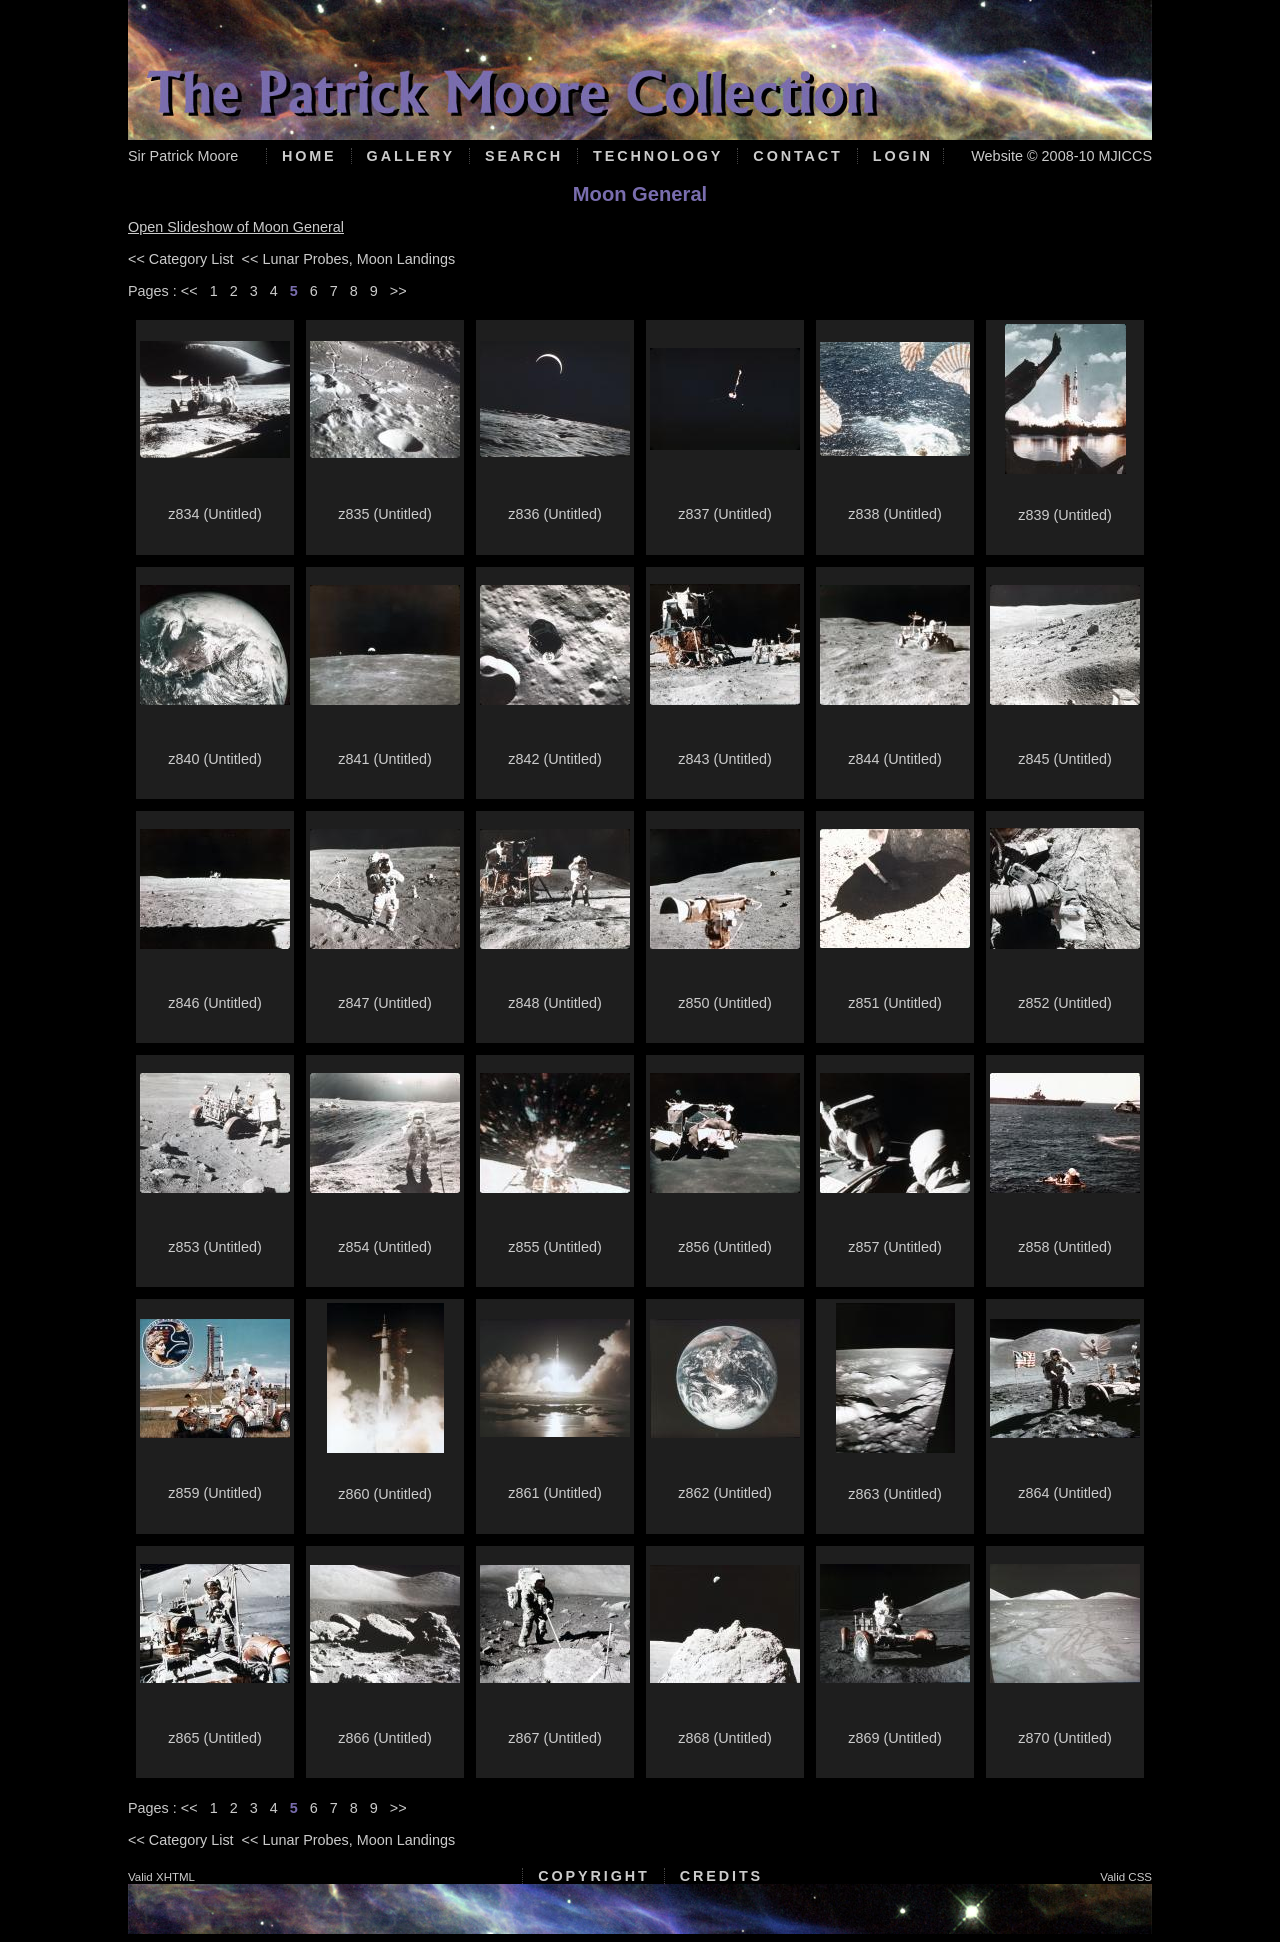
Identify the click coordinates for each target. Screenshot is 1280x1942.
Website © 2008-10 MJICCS (1061, 156)
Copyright (593, 1876)
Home (309, 156)
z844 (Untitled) (895, 759)
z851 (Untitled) (895, 1003)
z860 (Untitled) (385, 1494)
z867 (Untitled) (555, 1738)
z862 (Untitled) (725, 1493)
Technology (658, 156)
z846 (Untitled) (215, 1003)
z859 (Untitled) (215, 1493)
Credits (721, 1876)
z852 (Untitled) (1065, 1003)
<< (189, 291)
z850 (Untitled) (725, 1003)
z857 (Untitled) (895, 1247)
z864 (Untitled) (1065, 1493)
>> (398, 291)
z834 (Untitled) (215, 514)
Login (903, 156)
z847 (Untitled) (385, 1003)
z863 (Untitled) (895, 1494)
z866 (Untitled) (385, 1738)
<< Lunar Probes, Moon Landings (349, 259)
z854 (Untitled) (385, 1247)
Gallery (411, 156)
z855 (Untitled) (555, 1247)
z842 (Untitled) (555, 759)
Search (524, 156)
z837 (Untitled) (725, 514)
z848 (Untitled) (555, 1003)
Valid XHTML (161, 1877)
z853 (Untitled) (215, 1247)
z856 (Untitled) (725, 1247)
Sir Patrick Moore (183, 156)
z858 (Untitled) (1065, 1247)
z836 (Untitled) (555, 514)
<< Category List (181, 259)
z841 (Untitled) (385, 759)
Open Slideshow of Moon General (236, 227)
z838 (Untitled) (895, 514)
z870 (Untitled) (1065, 1738)
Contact (797, 156)
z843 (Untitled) (725, 759)
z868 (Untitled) (725, 1738)
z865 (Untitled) (215, 1738)
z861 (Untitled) (555, 1493)
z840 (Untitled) (215, 759)
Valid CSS (1126, 1877)
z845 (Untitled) (1065, 759)
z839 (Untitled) (1065, 515)
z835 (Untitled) (385, 514)
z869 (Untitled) (895, 1738)
